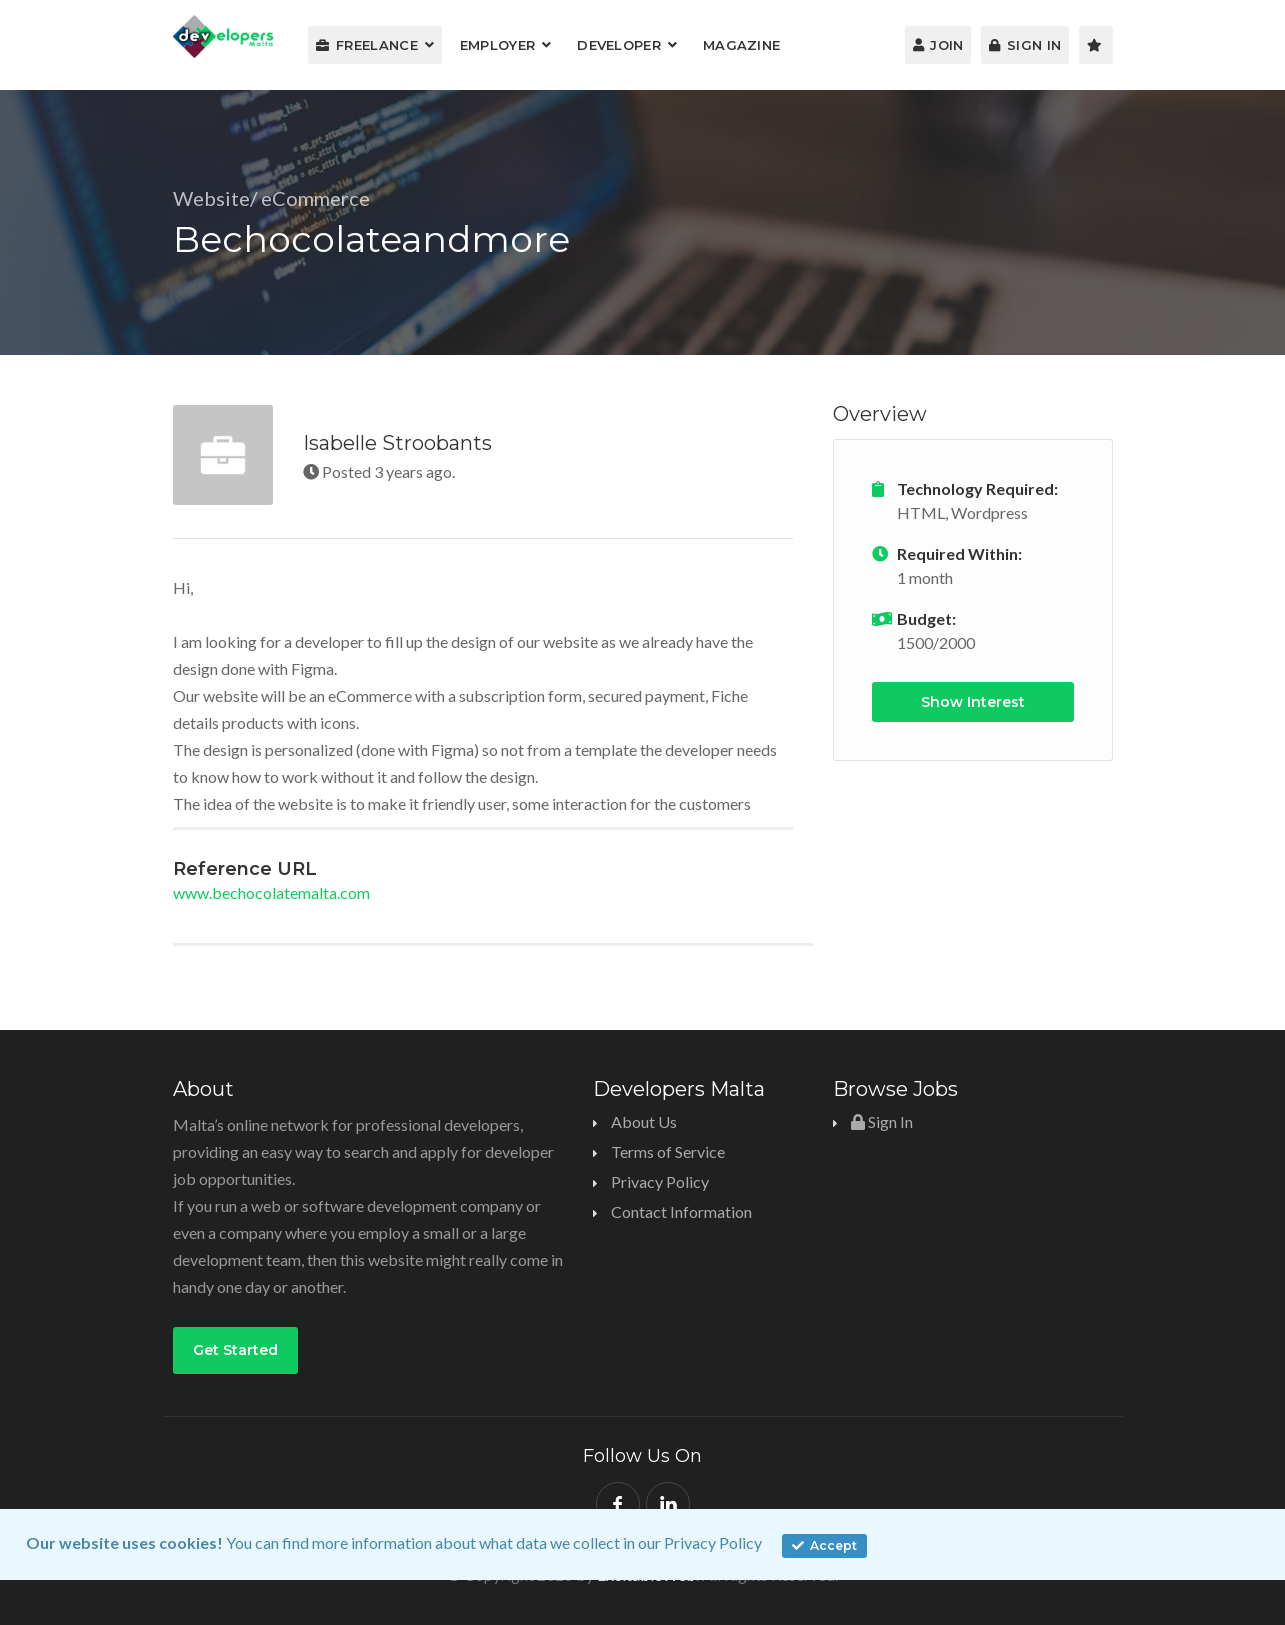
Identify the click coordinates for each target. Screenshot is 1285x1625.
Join (938, 45)
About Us (644, 1121)
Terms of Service (668, 1151)
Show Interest (973, 702)
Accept (824, 1545)
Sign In (1025, 45)
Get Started (235, 1350)
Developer (619, 45)
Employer (497, 45)
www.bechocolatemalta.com (271, 892)
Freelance (367, 45)
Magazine (741, 45)
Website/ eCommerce (271, 198)
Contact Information (681, 1211)
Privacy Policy (713, 1542)
